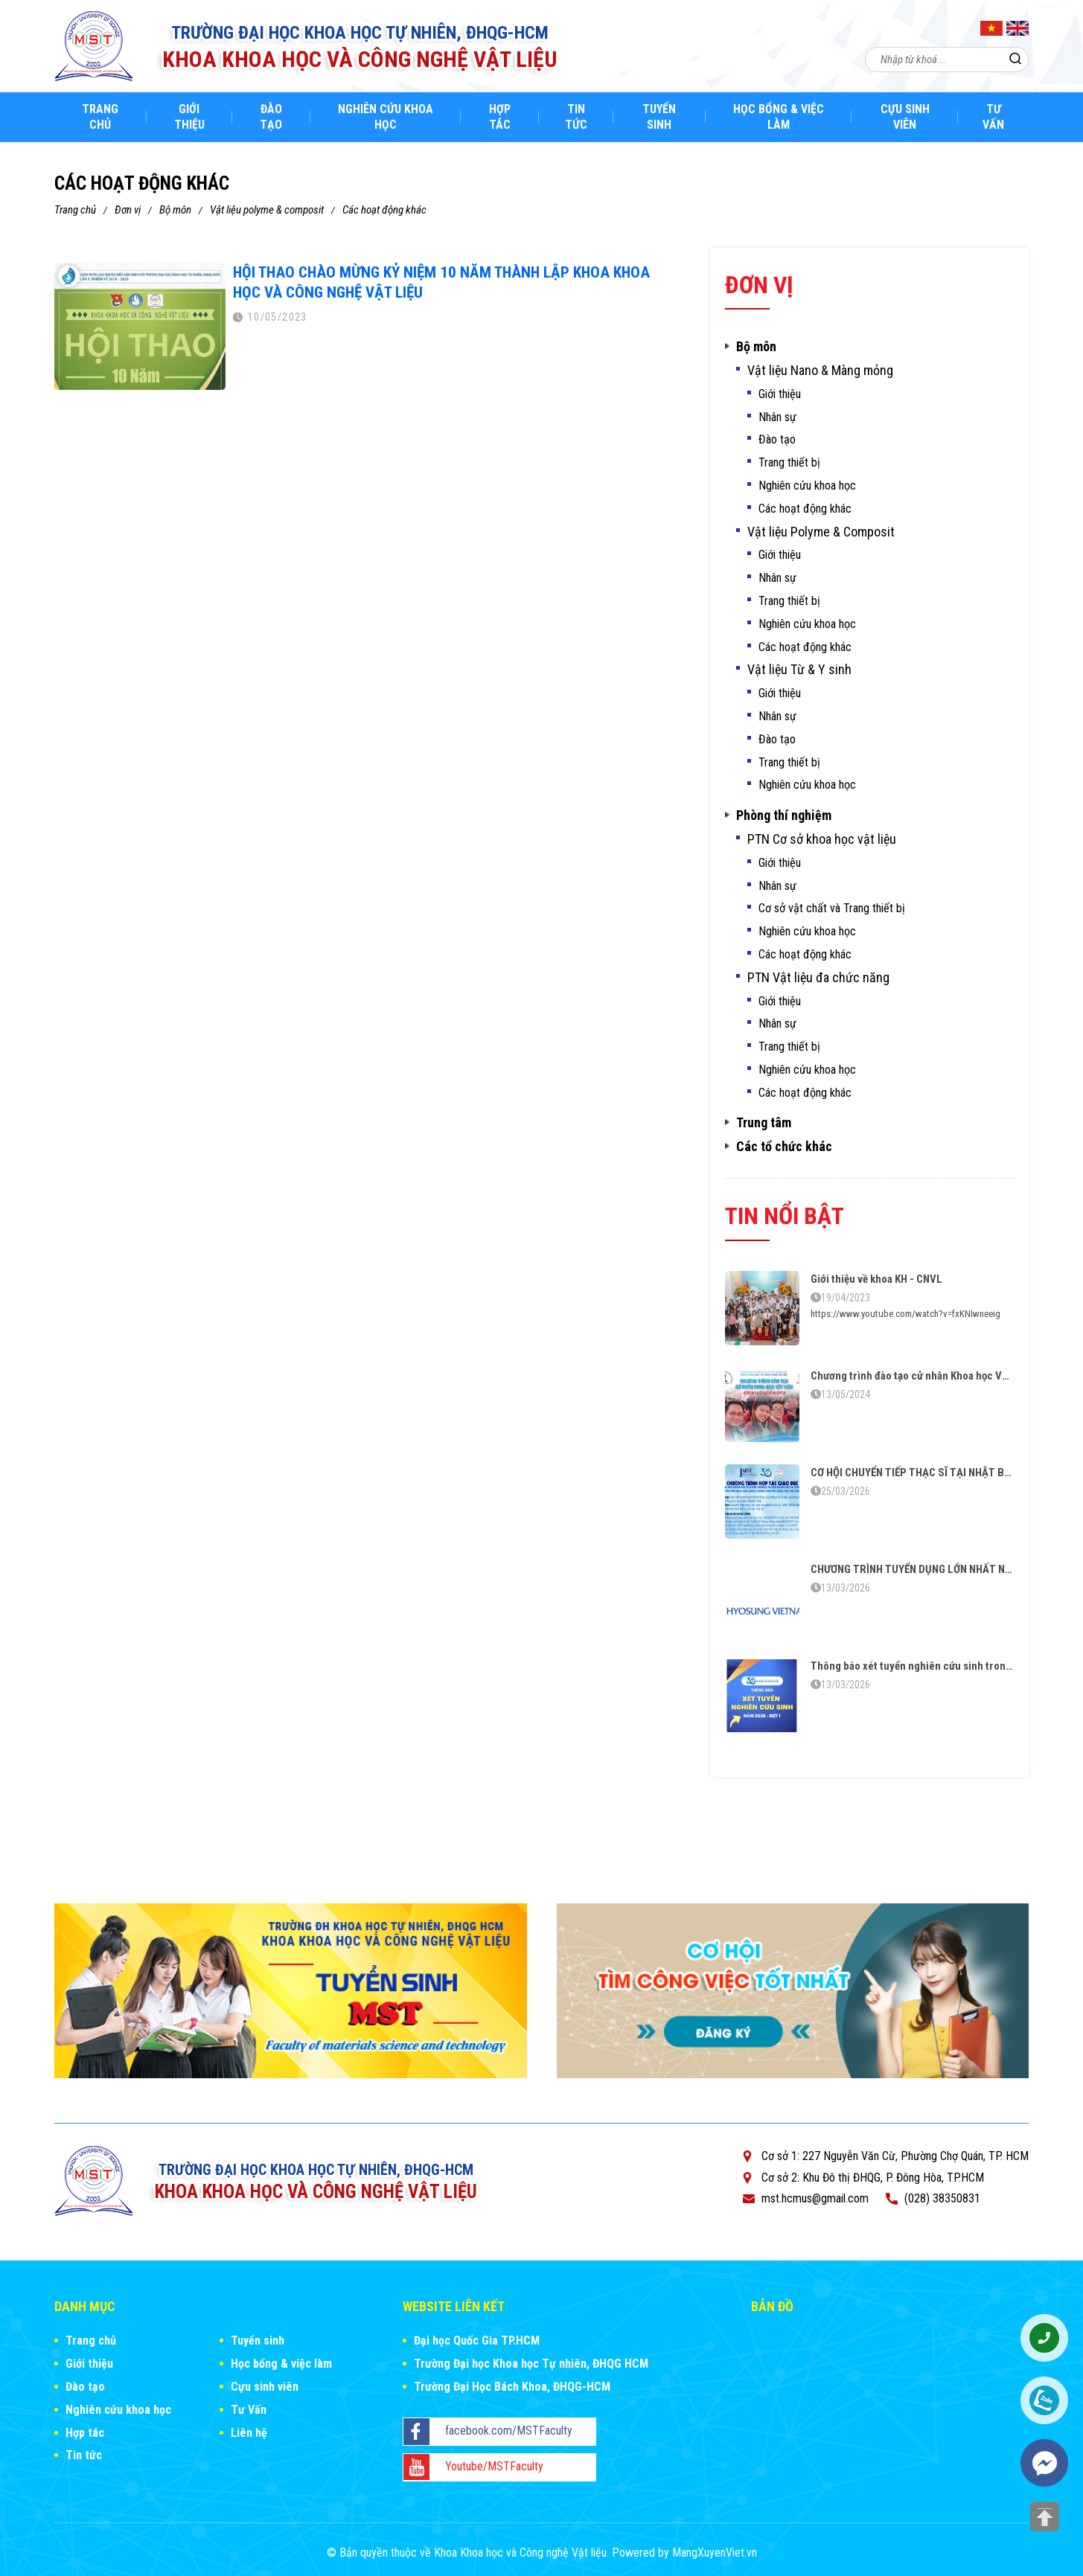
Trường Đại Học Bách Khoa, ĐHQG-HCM (512, 2387)
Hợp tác (500, 117)
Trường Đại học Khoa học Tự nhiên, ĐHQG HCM (531, 2363)
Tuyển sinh (659, 117)
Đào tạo (271, 117)
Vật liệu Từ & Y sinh (799, 669)
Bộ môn (175, 210)
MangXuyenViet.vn (714, 2552)
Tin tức (576, 117)
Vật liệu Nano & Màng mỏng (820, 370)
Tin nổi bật (784, 1216)
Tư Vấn (993, 117)
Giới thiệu (189, 117)
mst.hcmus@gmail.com (815, 2198)
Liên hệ (249, 2433)
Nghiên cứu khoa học (385, 117)
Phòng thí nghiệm (783, 815)
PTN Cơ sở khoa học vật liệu (821, 839)
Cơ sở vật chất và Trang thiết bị (831, 908)
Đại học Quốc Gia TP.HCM (477, 2340)
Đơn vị (128, 210)
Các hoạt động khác (384, 210)
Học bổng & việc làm (778, 117)
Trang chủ (100, 117)
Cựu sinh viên (905, 117)
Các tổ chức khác (784, 1146)
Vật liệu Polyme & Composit (267, 210)
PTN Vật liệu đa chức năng (818, 977)
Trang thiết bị (789, 462)
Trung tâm (763, 1122)
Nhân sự (777, 417)
